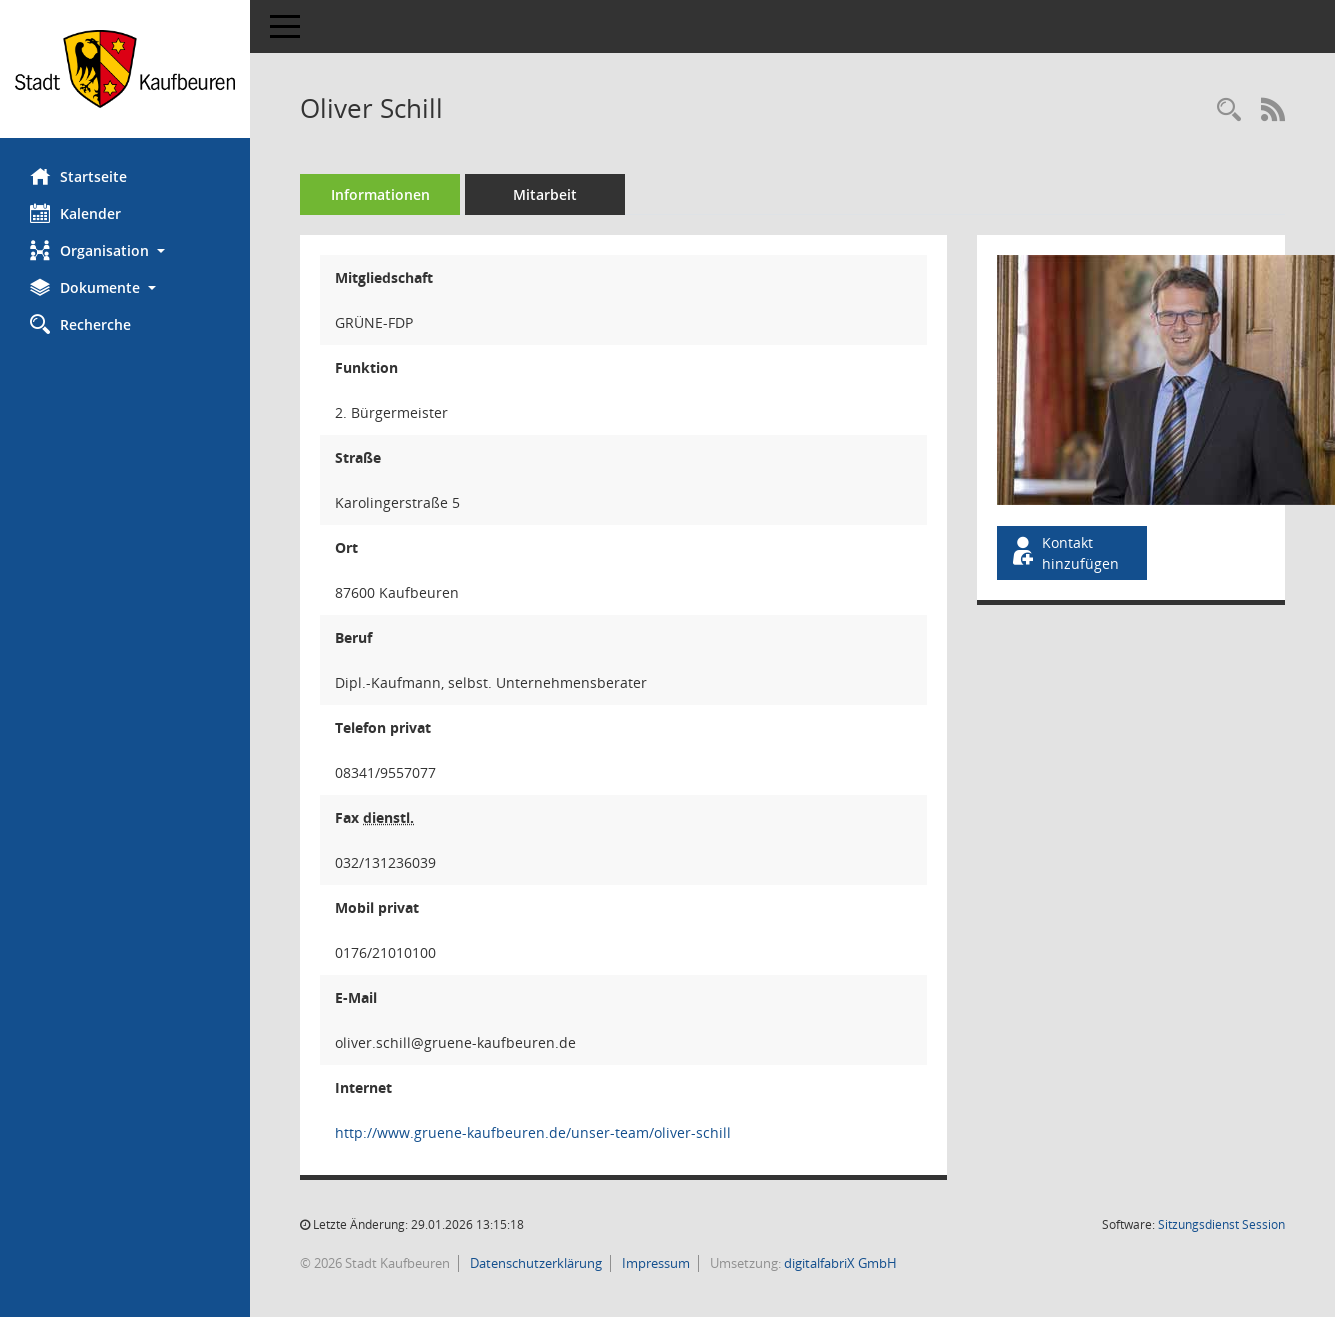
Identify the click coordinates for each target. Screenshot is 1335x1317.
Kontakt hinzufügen (1064, 553)
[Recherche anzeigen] (1229, 110)
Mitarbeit (545, 194)
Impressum (654, 1263)
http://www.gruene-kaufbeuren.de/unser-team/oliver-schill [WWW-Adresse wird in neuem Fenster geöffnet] (533, 1132)
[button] (125, 250)
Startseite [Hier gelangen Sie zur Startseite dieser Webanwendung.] (78, 176)
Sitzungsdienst (1221, 1224)
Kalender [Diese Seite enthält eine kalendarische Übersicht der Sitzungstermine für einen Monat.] (75, 213)
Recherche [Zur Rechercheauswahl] (80, 324)
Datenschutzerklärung (534, 1263)
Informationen (380, 194)
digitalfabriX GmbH (840, 1263)
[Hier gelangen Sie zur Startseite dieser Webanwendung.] (125, 69)
